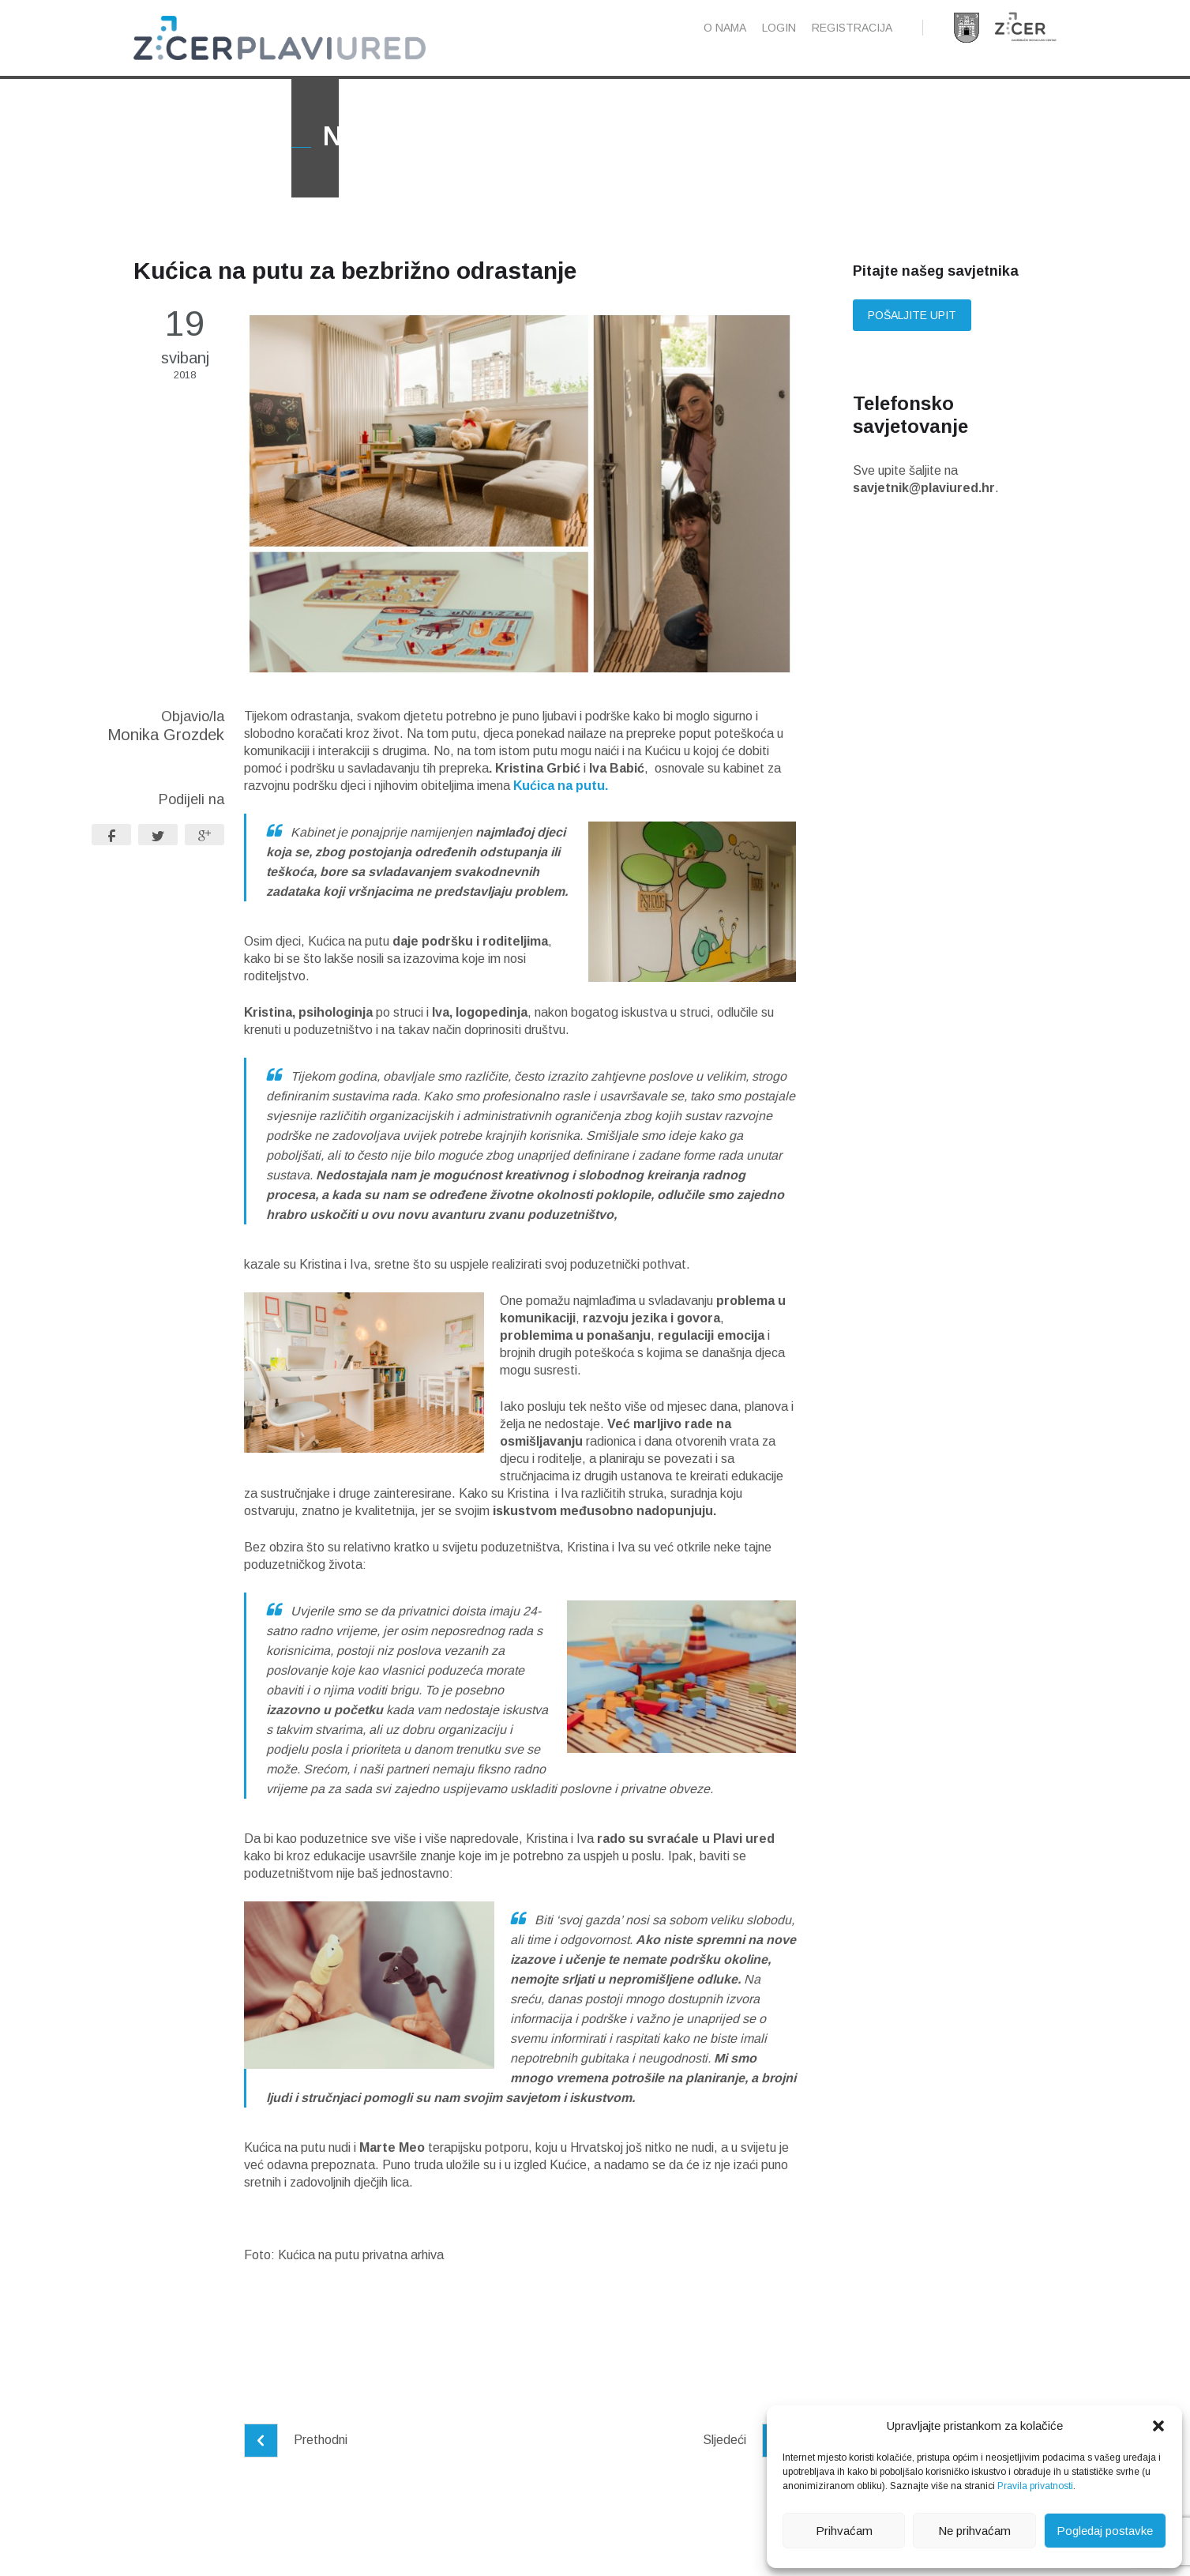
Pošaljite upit (912, 352)
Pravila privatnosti (1035, 2485)
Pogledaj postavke (1105, 2530)
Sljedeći (749, 2477)
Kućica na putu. (560, 822)
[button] (1158, 2426)
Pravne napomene (404, 2549)
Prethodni (295, 2477)
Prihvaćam (844, 2530)
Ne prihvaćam (974, 2530)
